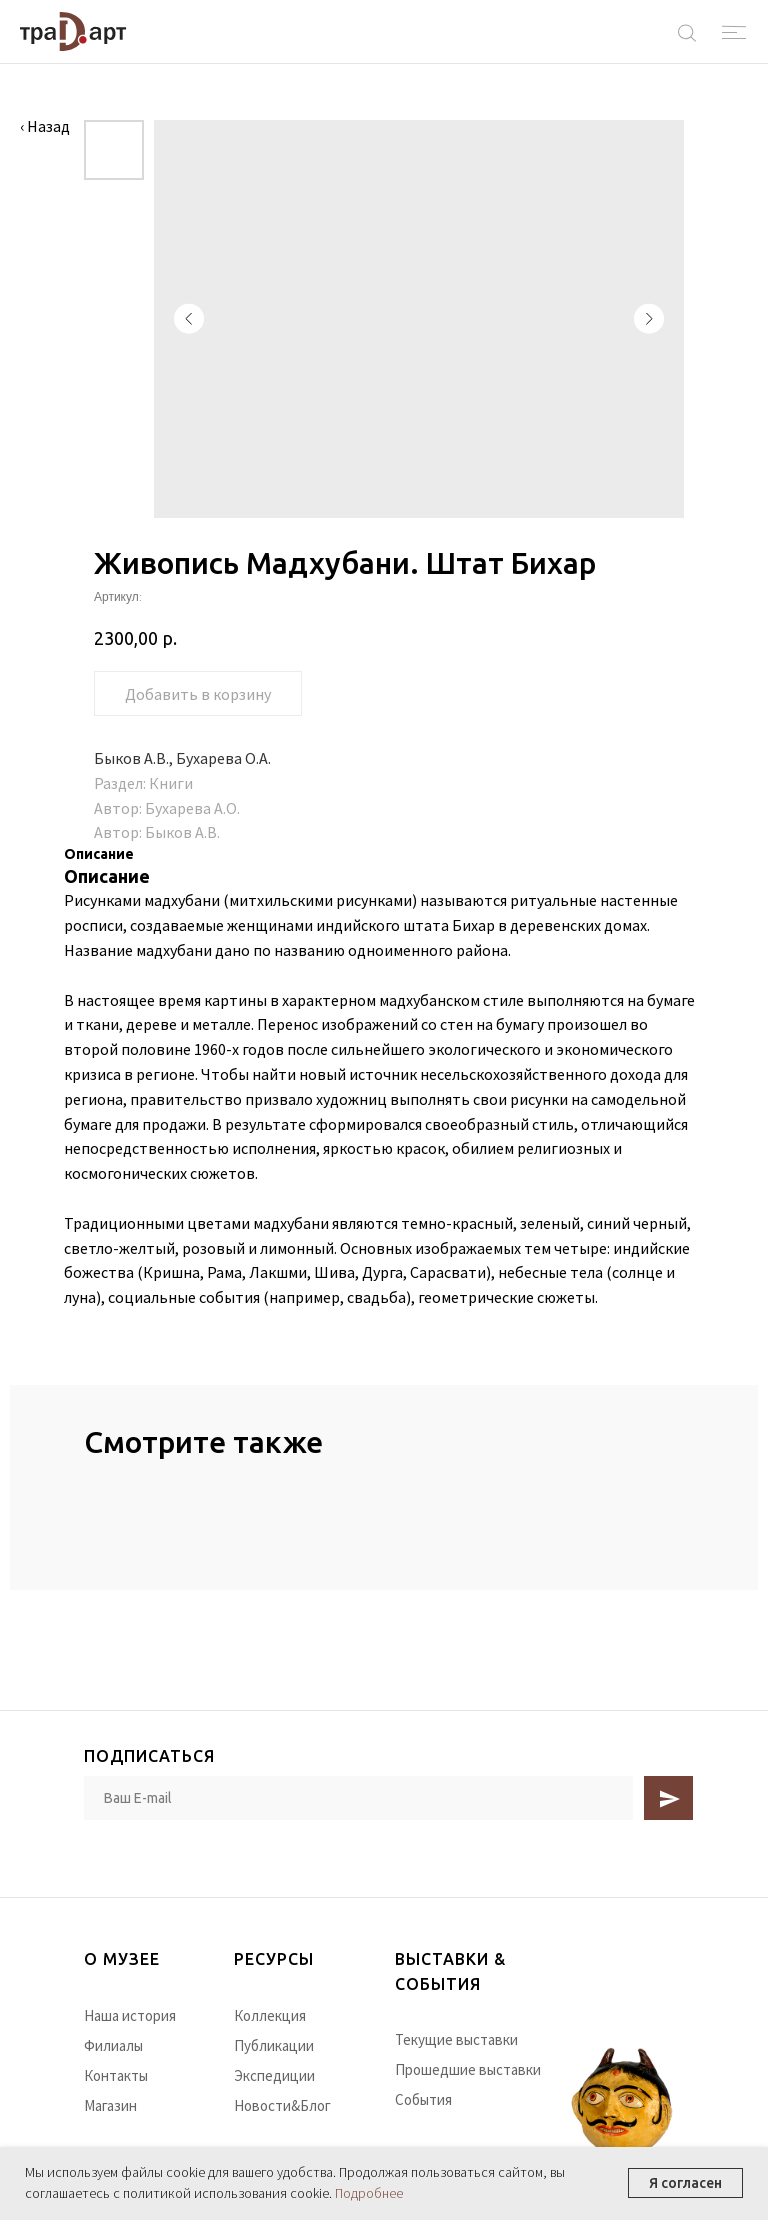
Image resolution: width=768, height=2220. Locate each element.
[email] (358, 1798)
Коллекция (270, 2015)
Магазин (110, 2105)
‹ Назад (45, 126)
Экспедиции (274, 2075)
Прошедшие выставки (468, 2069)
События (423, 2099)
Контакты (116, 2075)
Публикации (274, 2045)
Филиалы (113, 2045)
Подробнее (369, 2193)
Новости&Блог (282, 2105)
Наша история (130, 2015)
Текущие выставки (456, 2039)
